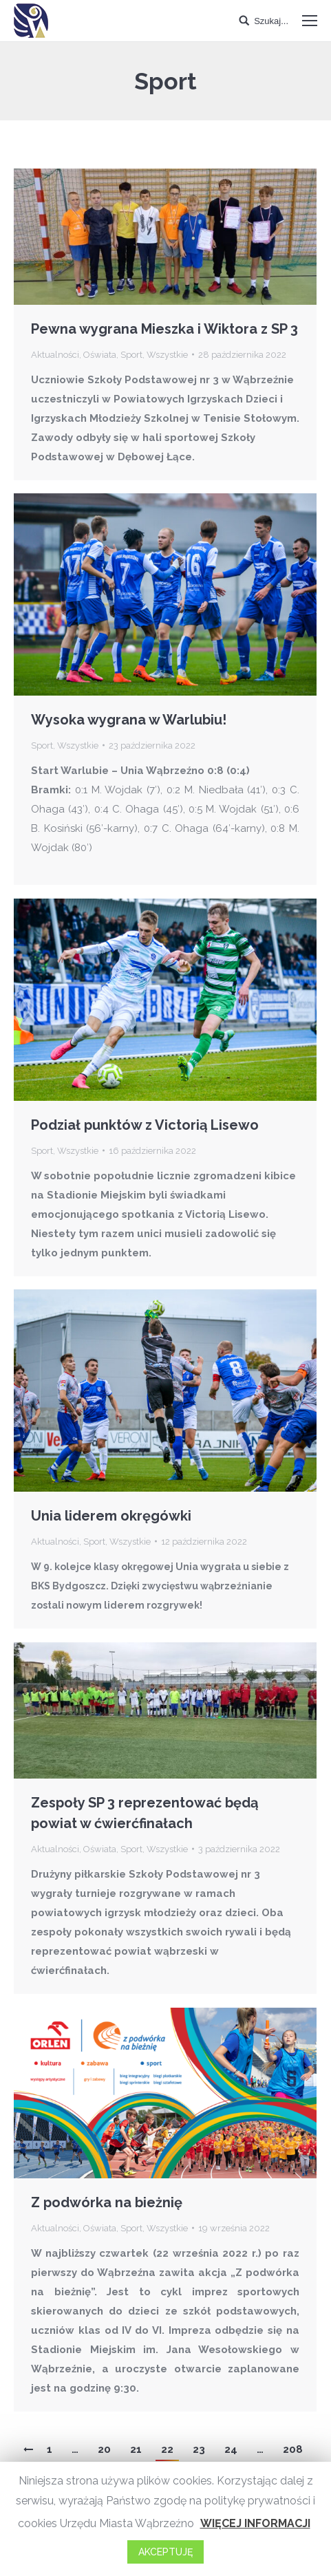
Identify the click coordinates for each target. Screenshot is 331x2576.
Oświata (99, 355)
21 (136, 2449)
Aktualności (55, 355)
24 (230, 2449)
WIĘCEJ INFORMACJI (255, 2523)
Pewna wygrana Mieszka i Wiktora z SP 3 (164, 329)
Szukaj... (271, 21)
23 (199, 2449)
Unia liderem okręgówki (111, 1515)
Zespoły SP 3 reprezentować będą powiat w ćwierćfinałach (144, 1813)
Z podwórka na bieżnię (106, 2202)
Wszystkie (167, 355)
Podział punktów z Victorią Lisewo (145, 1125)
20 (104, 2449)
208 (293, 2449)
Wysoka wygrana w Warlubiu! (128, 719)
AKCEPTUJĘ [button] (165, 2551)
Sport (131, 355)
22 (167, 2449)
